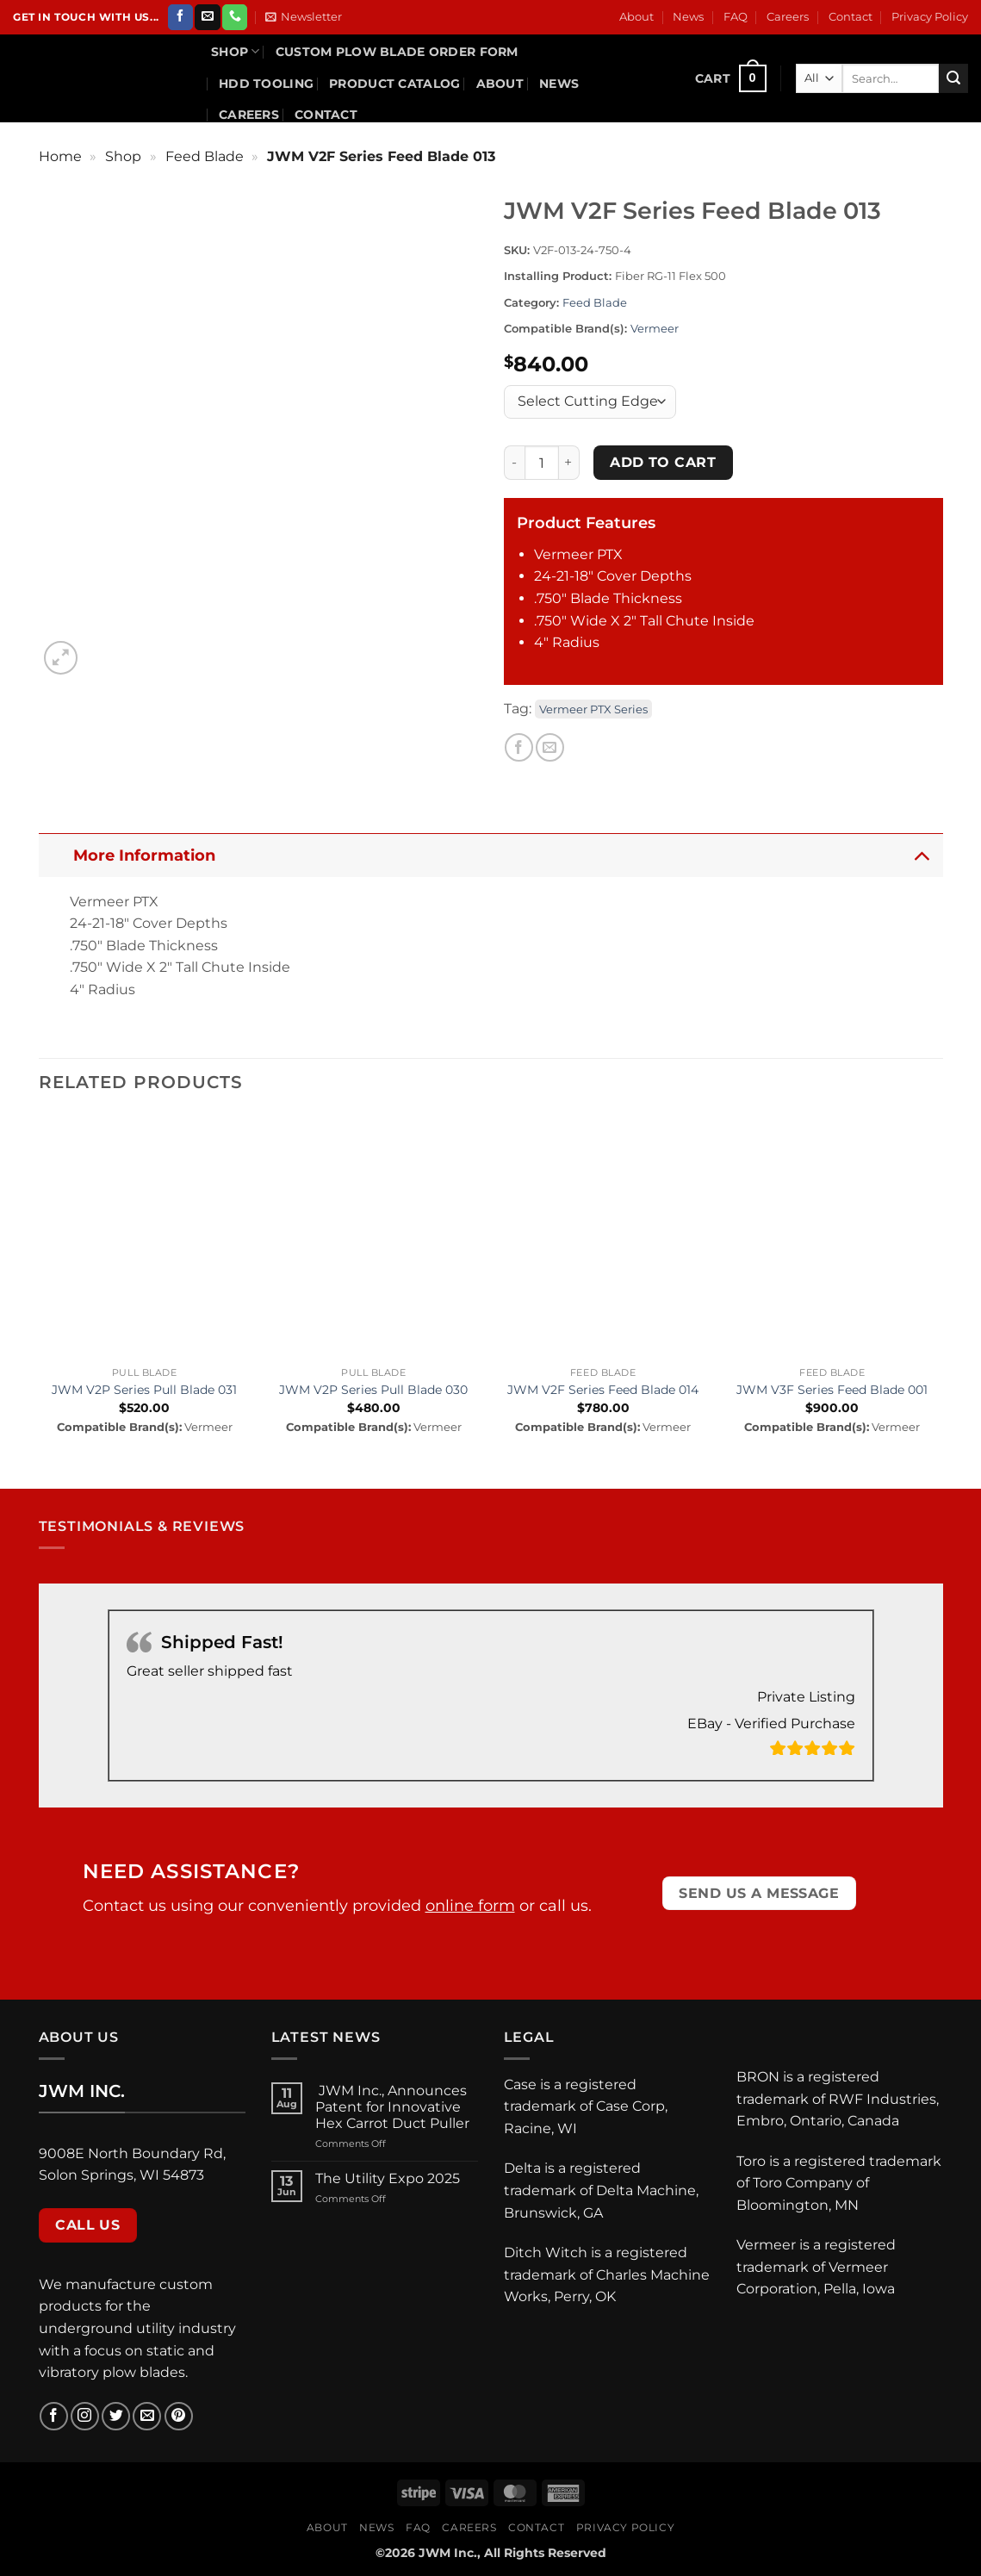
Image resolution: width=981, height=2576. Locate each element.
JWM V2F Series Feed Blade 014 (602, 1389)
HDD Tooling (266, 83)
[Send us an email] (207, 17)
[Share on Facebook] (519, 747)
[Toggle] (921, 855)
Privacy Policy (929, 16)
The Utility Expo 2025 (387, 2178)
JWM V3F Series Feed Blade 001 (832, 1389)
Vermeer (654, 328)
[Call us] (234, 17)
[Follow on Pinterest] (179, 2416)
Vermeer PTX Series (593, 709)
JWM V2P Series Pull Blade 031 (144, 1389)
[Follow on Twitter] (116, 2416)
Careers (788, 16)
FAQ (735, 16)
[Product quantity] (542, 462)
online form (470, 1905)
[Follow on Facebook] (180, 17)
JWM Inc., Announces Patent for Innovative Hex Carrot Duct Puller (394, 2106)
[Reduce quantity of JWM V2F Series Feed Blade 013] (514, 462)
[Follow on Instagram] (85, 2416)
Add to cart (663, 462)
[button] (303, 17)
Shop (235, 51)
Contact (850, 16)
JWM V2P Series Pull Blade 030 (373, 1389)
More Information (506, 855)
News (688, 16)
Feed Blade (204, 156)
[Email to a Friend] (550, 747)
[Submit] (953, 78)
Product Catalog (394, 83)
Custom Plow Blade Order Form (397, 51)
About (636, 16)
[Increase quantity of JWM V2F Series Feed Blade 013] (569, 462)
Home (60, 156)
